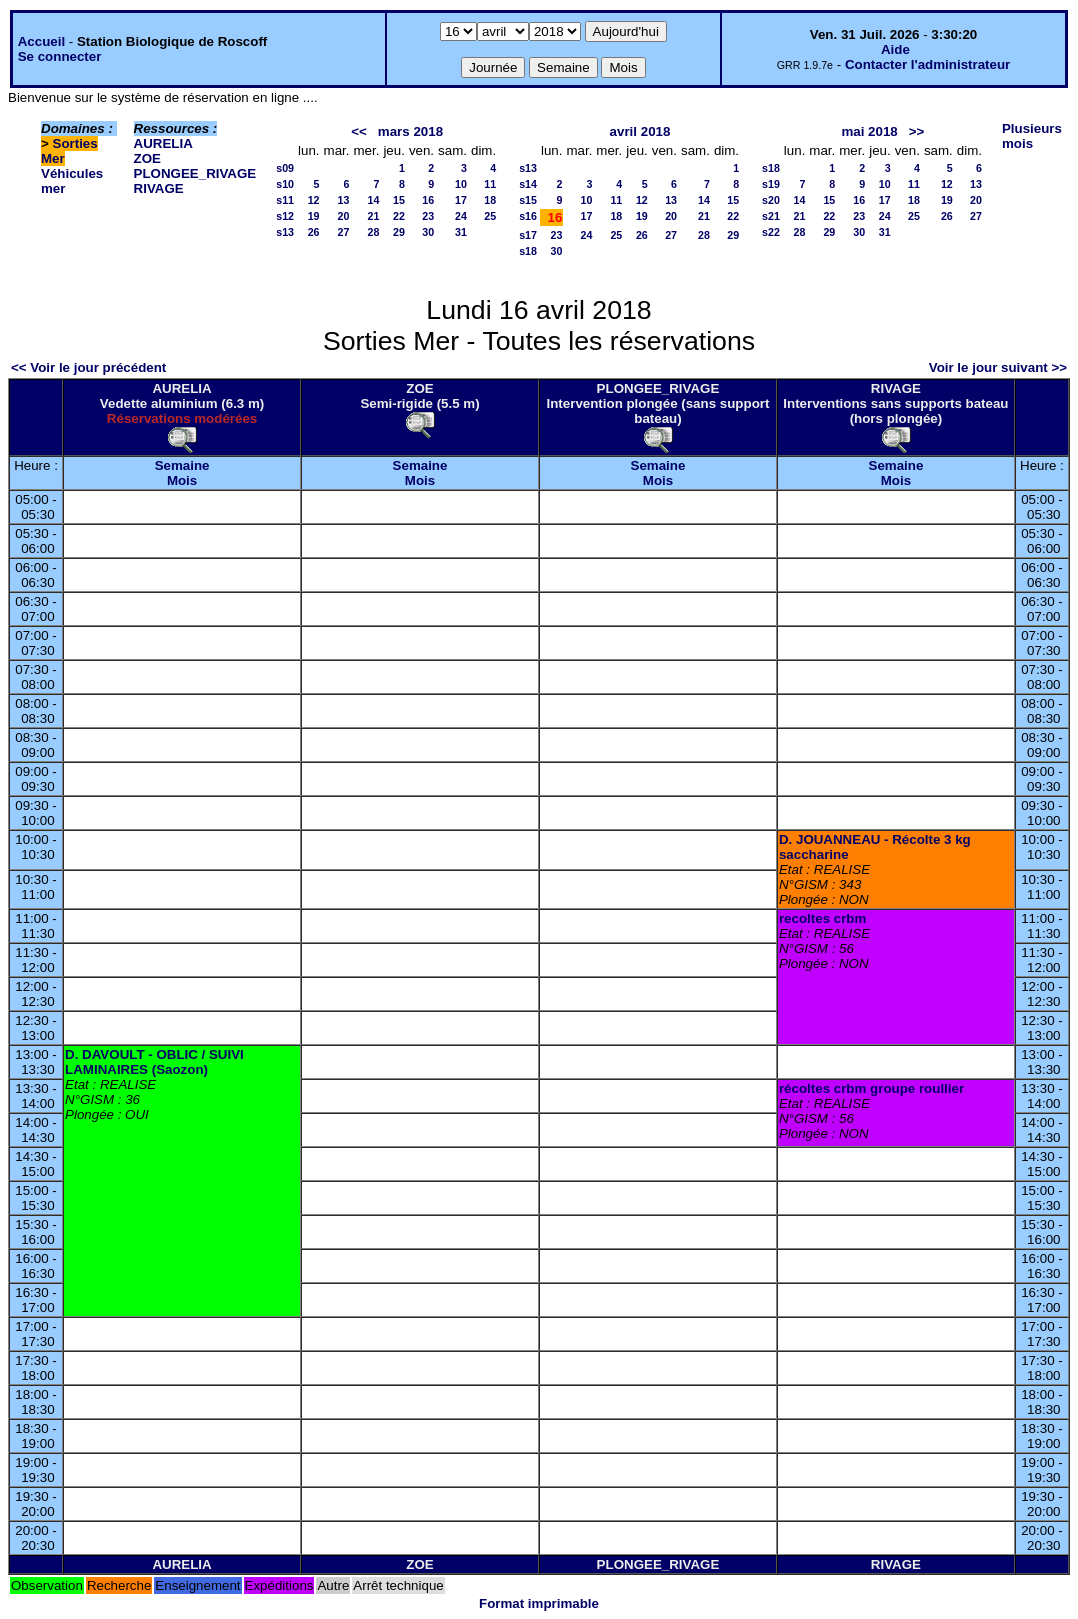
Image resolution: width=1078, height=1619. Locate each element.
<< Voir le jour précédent (88, 367)
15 (399, 200)
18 (490, 200)
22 (399, 216)
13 (344, 200)
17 (461, 200)
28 (374, 232)
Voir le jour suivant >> (998, 367)
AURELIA (163, 143)
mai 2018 (869, 131)
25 (490, 216)
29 (399, 232)
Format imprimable (539, 1603)
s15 (528, 200)
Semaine (182, 465)
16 (428, 200)
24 (461, 216)
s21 (771, 216)
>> (917, 131)
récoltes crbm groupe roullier (871, 1088)
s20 (771, 200)
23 (428, 216)
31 (461, 232)
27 (344, 232)
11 (490, 184)
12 (314, 200)
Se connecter (60, 56)
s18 (528, 251)
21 (374, 216)
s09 (285, 168)
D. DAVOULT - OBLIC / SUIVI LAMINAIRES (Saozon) (154, 1062)
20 (344, 216)
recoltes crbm (822, 918)
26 (314, 232)
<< (359, 131)
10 (461, 184)
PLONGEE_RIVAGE (195, 173)
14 (374, 200)
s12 (285, 216)
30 (428, 232)
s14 (528, 184)
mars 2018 (410, 131)
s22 (771, 232)
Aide (895, 49)
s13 (285, 232)
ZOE (147, 158)
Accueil (41, 41)
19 (314, 216)
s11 (285, 200)
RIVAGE (159, 188)
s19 (771, 184)
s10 (285, 184)
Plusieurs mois (1032, 136)
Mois (182, 480)
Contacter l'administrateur (927, 64)
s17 (528, 235)
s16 (528, 216)
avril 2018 (640, 131)
